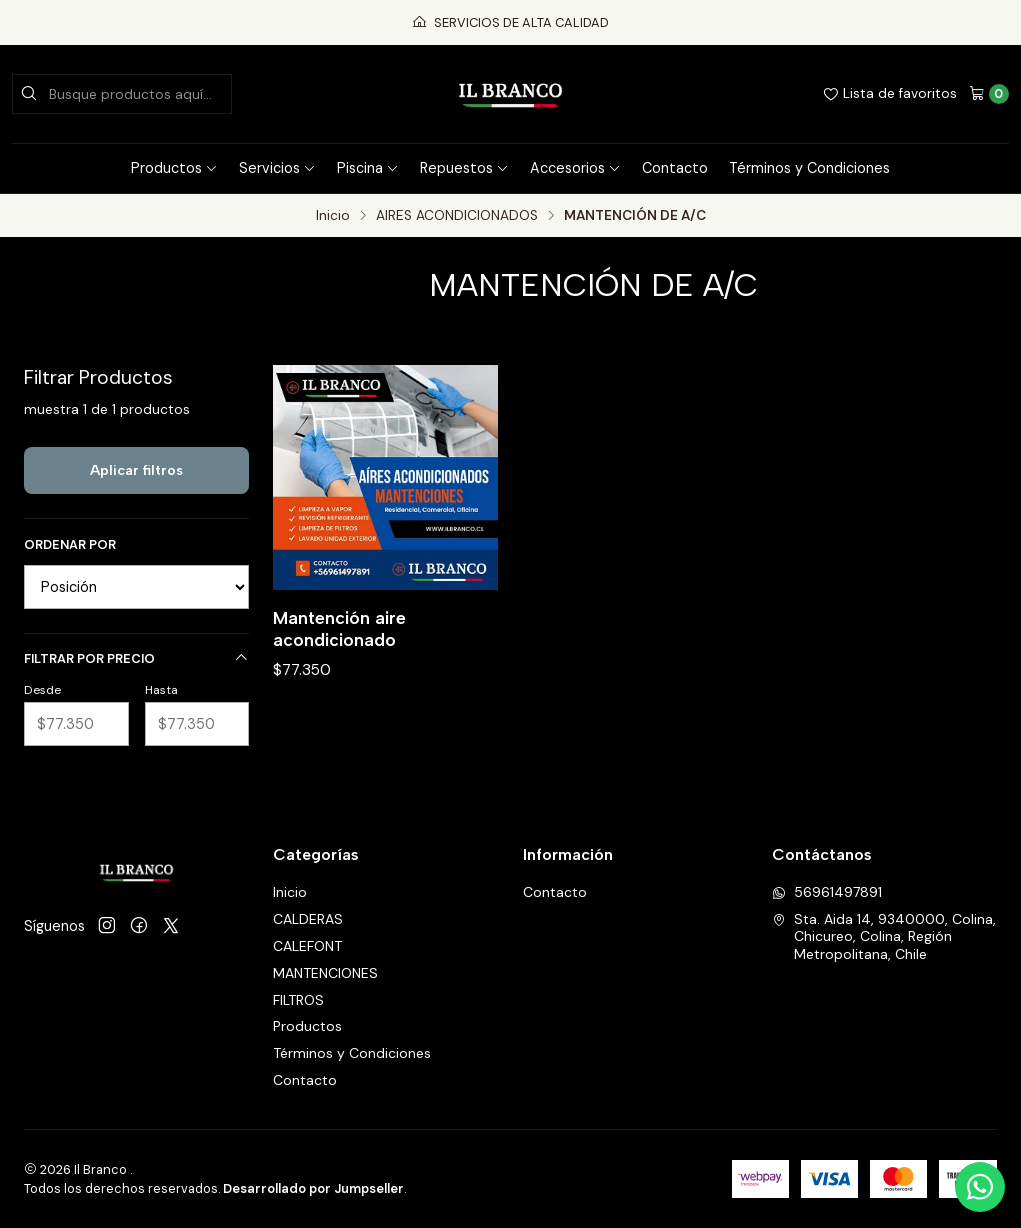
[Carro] (989, 94)
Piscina (368, 168)
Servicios (277, 168)
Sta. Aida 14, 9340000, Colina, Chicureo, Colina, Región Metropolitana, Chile (884, 936)
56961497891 (827, 892)
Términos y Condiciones (809, 168)
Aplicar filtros (136, 470)
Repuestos (464, 168)
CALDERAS (308, 919)
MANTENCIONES (325, 973)
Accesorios (575, 168)
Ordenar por (70, 545)
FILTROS (298, 1000)
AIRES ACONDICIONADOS (457, 216)
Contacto (675, 168)
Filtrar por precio (136, 658)
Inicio (333, 216)
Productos (174, 168)
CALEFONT (307, 946)
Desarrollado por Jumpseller (313, 1188)
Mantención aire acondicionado (339, 628)
